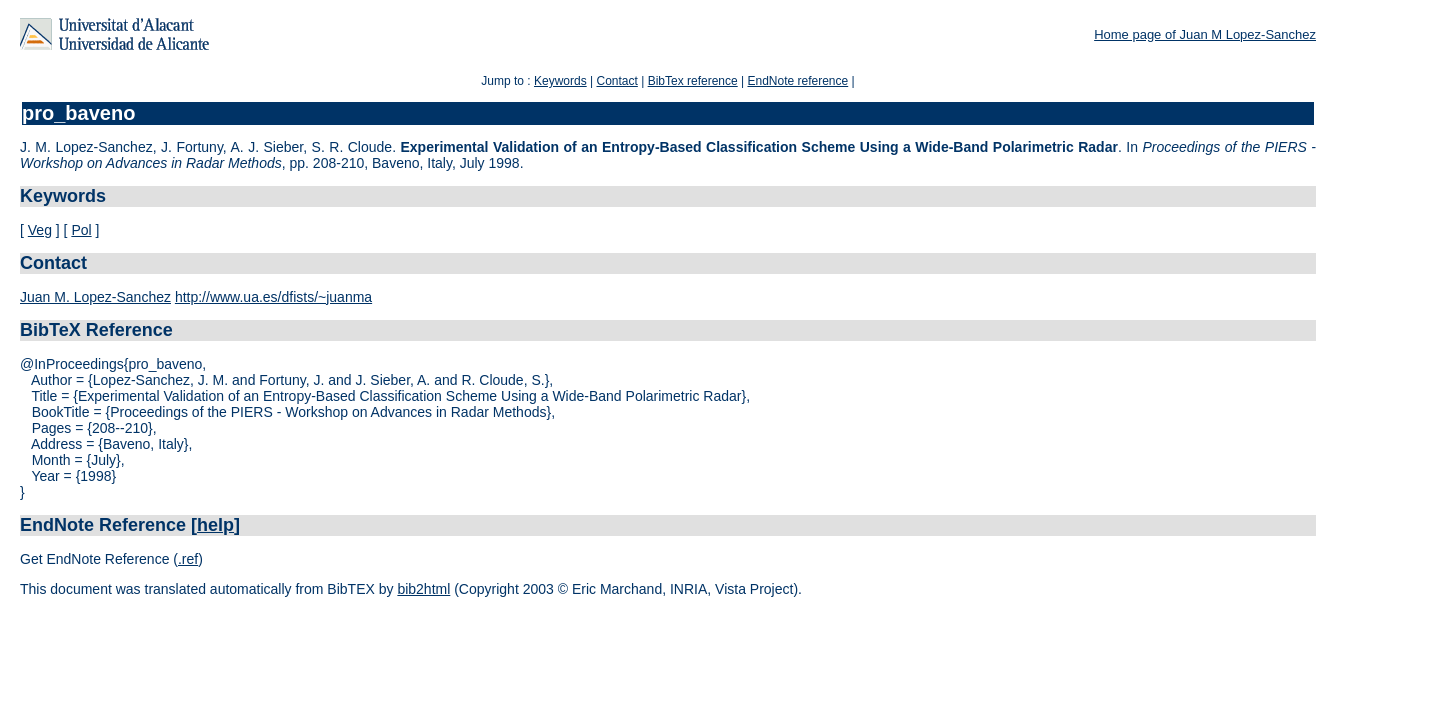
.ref (188, 559)
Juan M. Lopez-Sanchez (95, 297)
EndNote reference (797, 81)
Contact (616, 81)
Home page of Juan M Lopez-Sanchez (1205, 34)
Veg (40, 230)
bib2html (423, 589)
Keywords (560, 81)
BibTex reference (693, 81)
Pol (81, 230)
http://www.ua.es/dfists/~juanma (273, 297)
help (215, 525)
